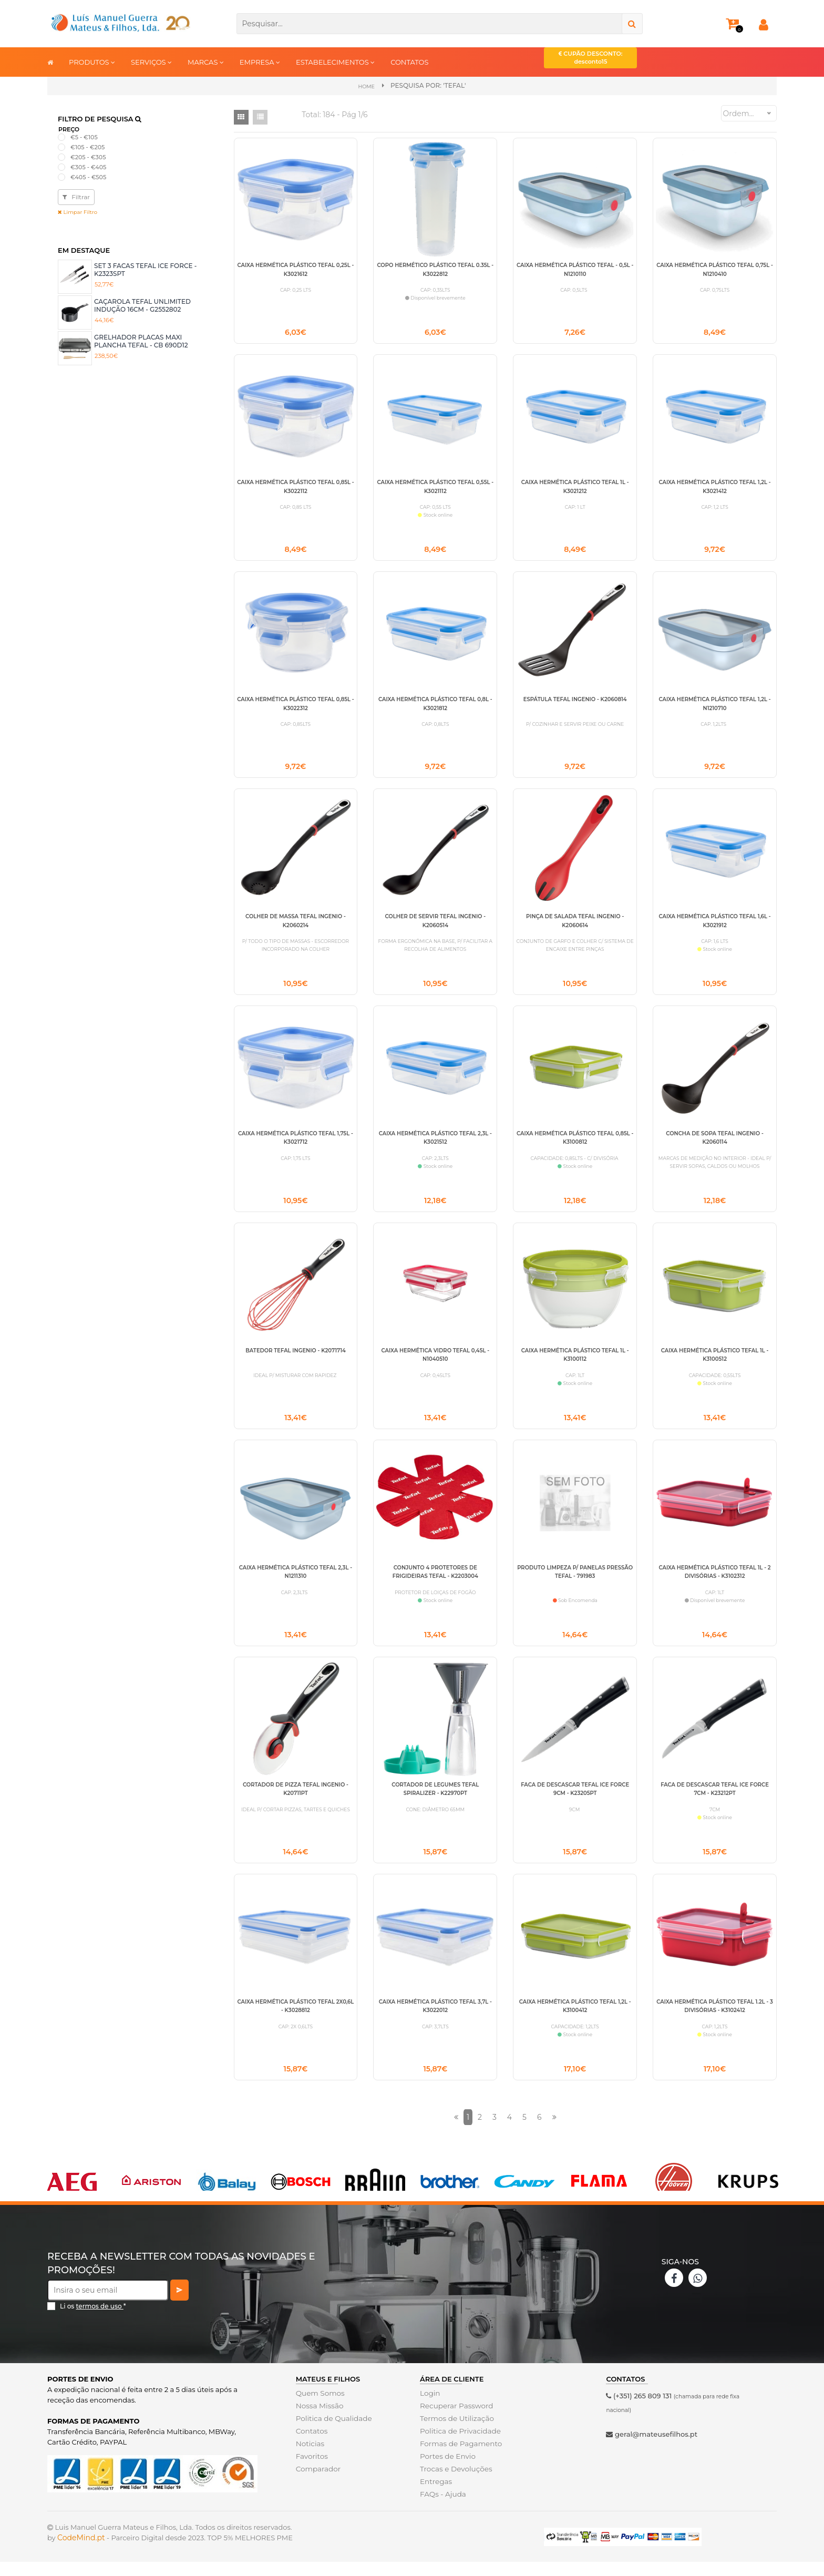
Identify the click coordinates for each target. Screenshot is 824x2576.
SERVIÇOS (151, 61)
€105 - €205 (87, 146)
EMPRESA (260, 61)
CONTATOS (409, 62)
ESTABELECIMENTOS (335, 61)
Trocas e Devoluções (454, 2483)
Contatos (311, 2445)
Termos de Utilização (455, 2432)
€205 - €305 (88, 157)
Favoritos (311, 2470)
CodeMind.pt (81, 2552)
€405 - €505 (88, 177)
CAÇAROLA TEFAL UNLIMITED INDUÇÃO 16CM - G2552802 (142, 305)
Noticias (309, 2458)
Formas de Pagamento (459, 2458)
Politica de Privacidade (458, 2445)
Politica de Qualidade (332, 2432)
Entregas (435, 2495)
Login (429, 2407)
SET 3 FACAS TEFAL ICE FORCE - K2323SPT (145, 269)
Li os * (93, 2320)
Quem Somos (319, 2407)
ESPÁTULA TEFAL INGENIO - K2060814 (575, 702)
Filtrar (76, 196)
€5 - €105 (84, 136)
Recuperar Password (455, 2420)
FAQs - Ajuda (442, 2508)
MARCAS (206, 61)
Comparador (317, 2483)
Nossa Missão (319, 2420)
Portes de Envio (446, 2470)
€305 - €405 (88, 167)
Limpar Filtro (77, 211)
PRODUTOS (92, 61)
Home (366, 86)
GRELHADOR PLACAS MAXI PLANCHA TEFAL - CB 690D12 (141, 340)
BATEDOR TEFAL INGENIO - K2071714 (295, 1357)
